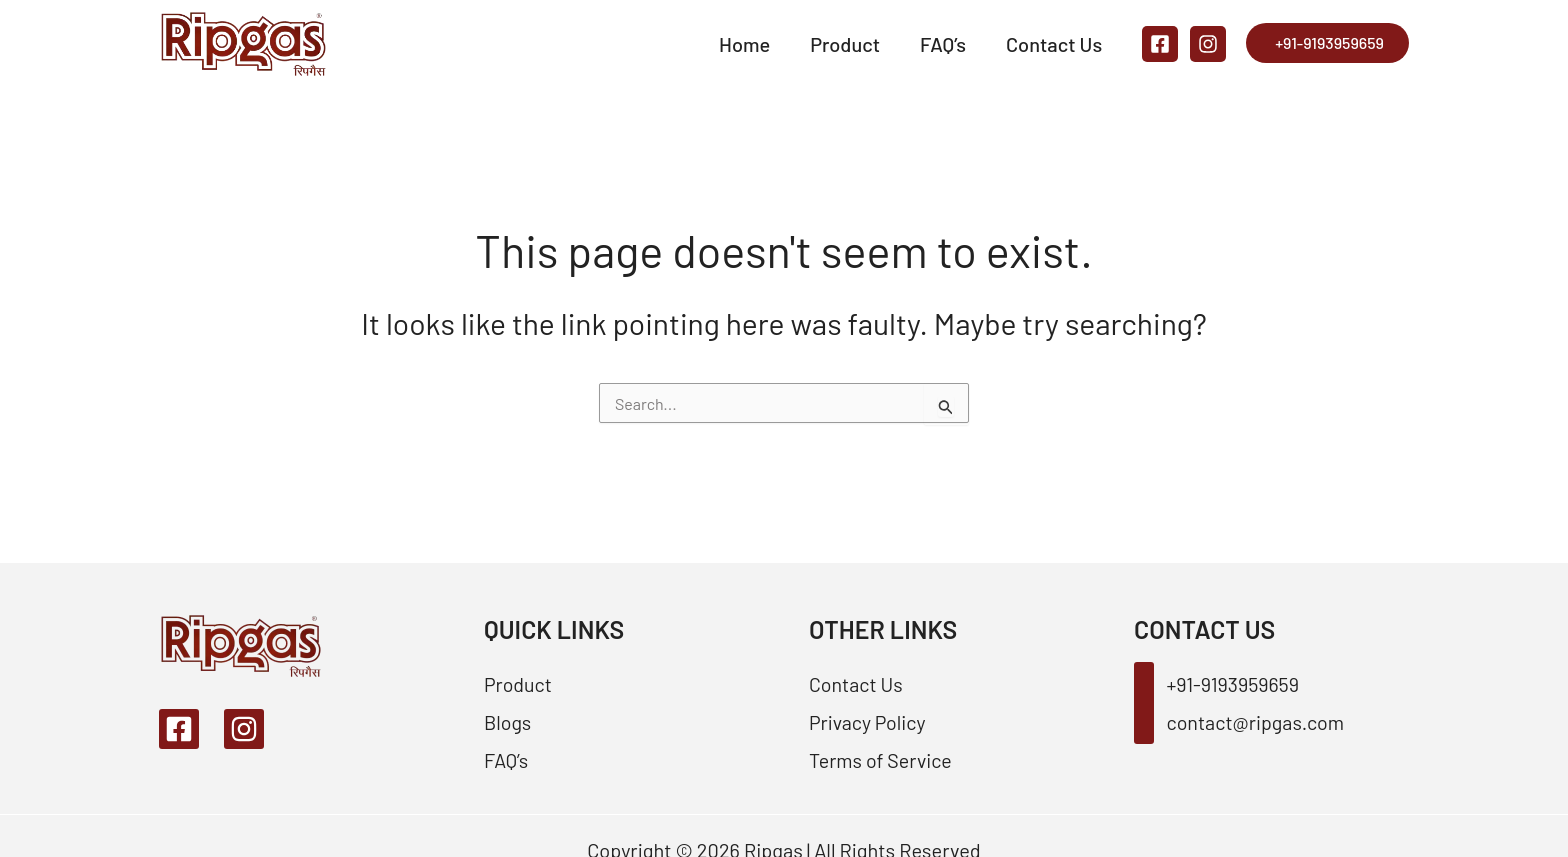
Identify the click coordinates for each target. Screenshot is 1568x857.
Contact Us (1054, 44)
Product (845, 44)
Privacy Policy (868, 722)
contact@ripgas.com (1240, 722)
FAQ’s (943, 44)
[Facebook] (1160, 44)
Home (744, 44)
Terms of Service (882, 760)
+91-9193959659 (1329, 42)
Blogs (508, 722)
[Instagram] (1208, 44)
